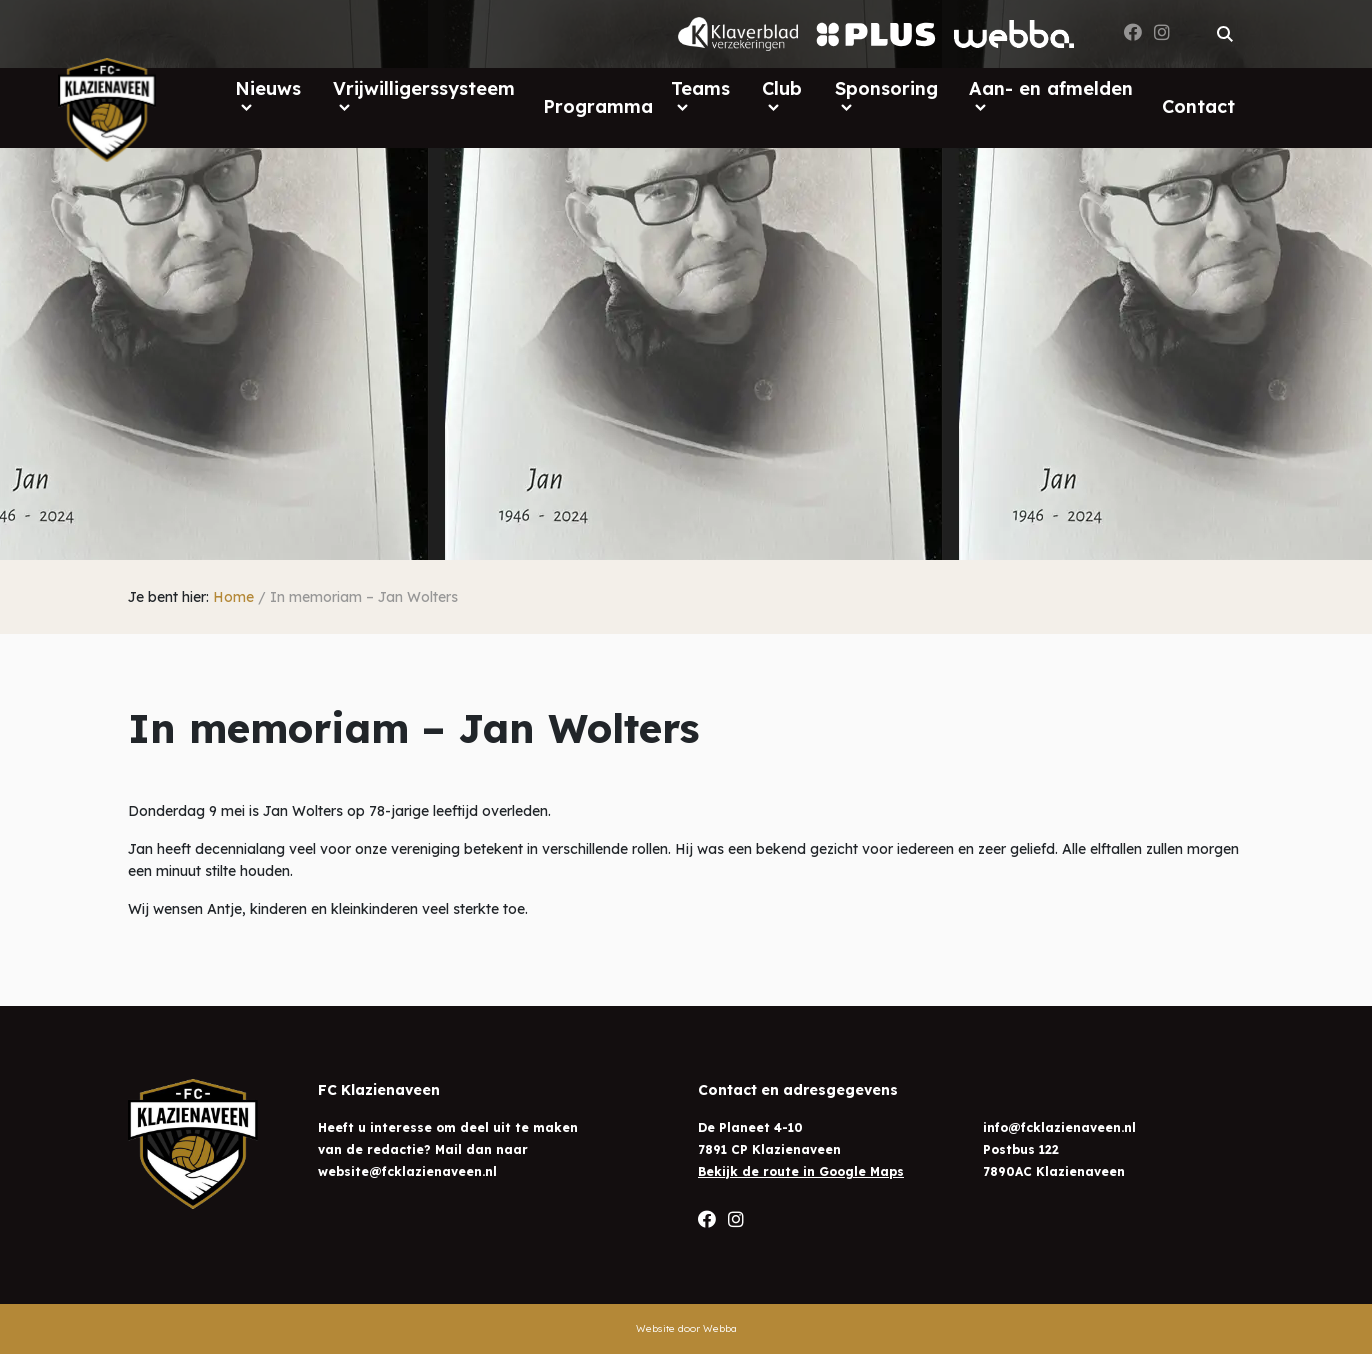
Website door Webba (686, 1328)
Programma (598, 106)
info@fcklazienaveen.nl (1059, 1127)
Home (233, 597)
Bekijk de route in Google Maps (801, 1171)
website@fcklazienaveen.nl (407, 1171)
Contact (1198, 106)
